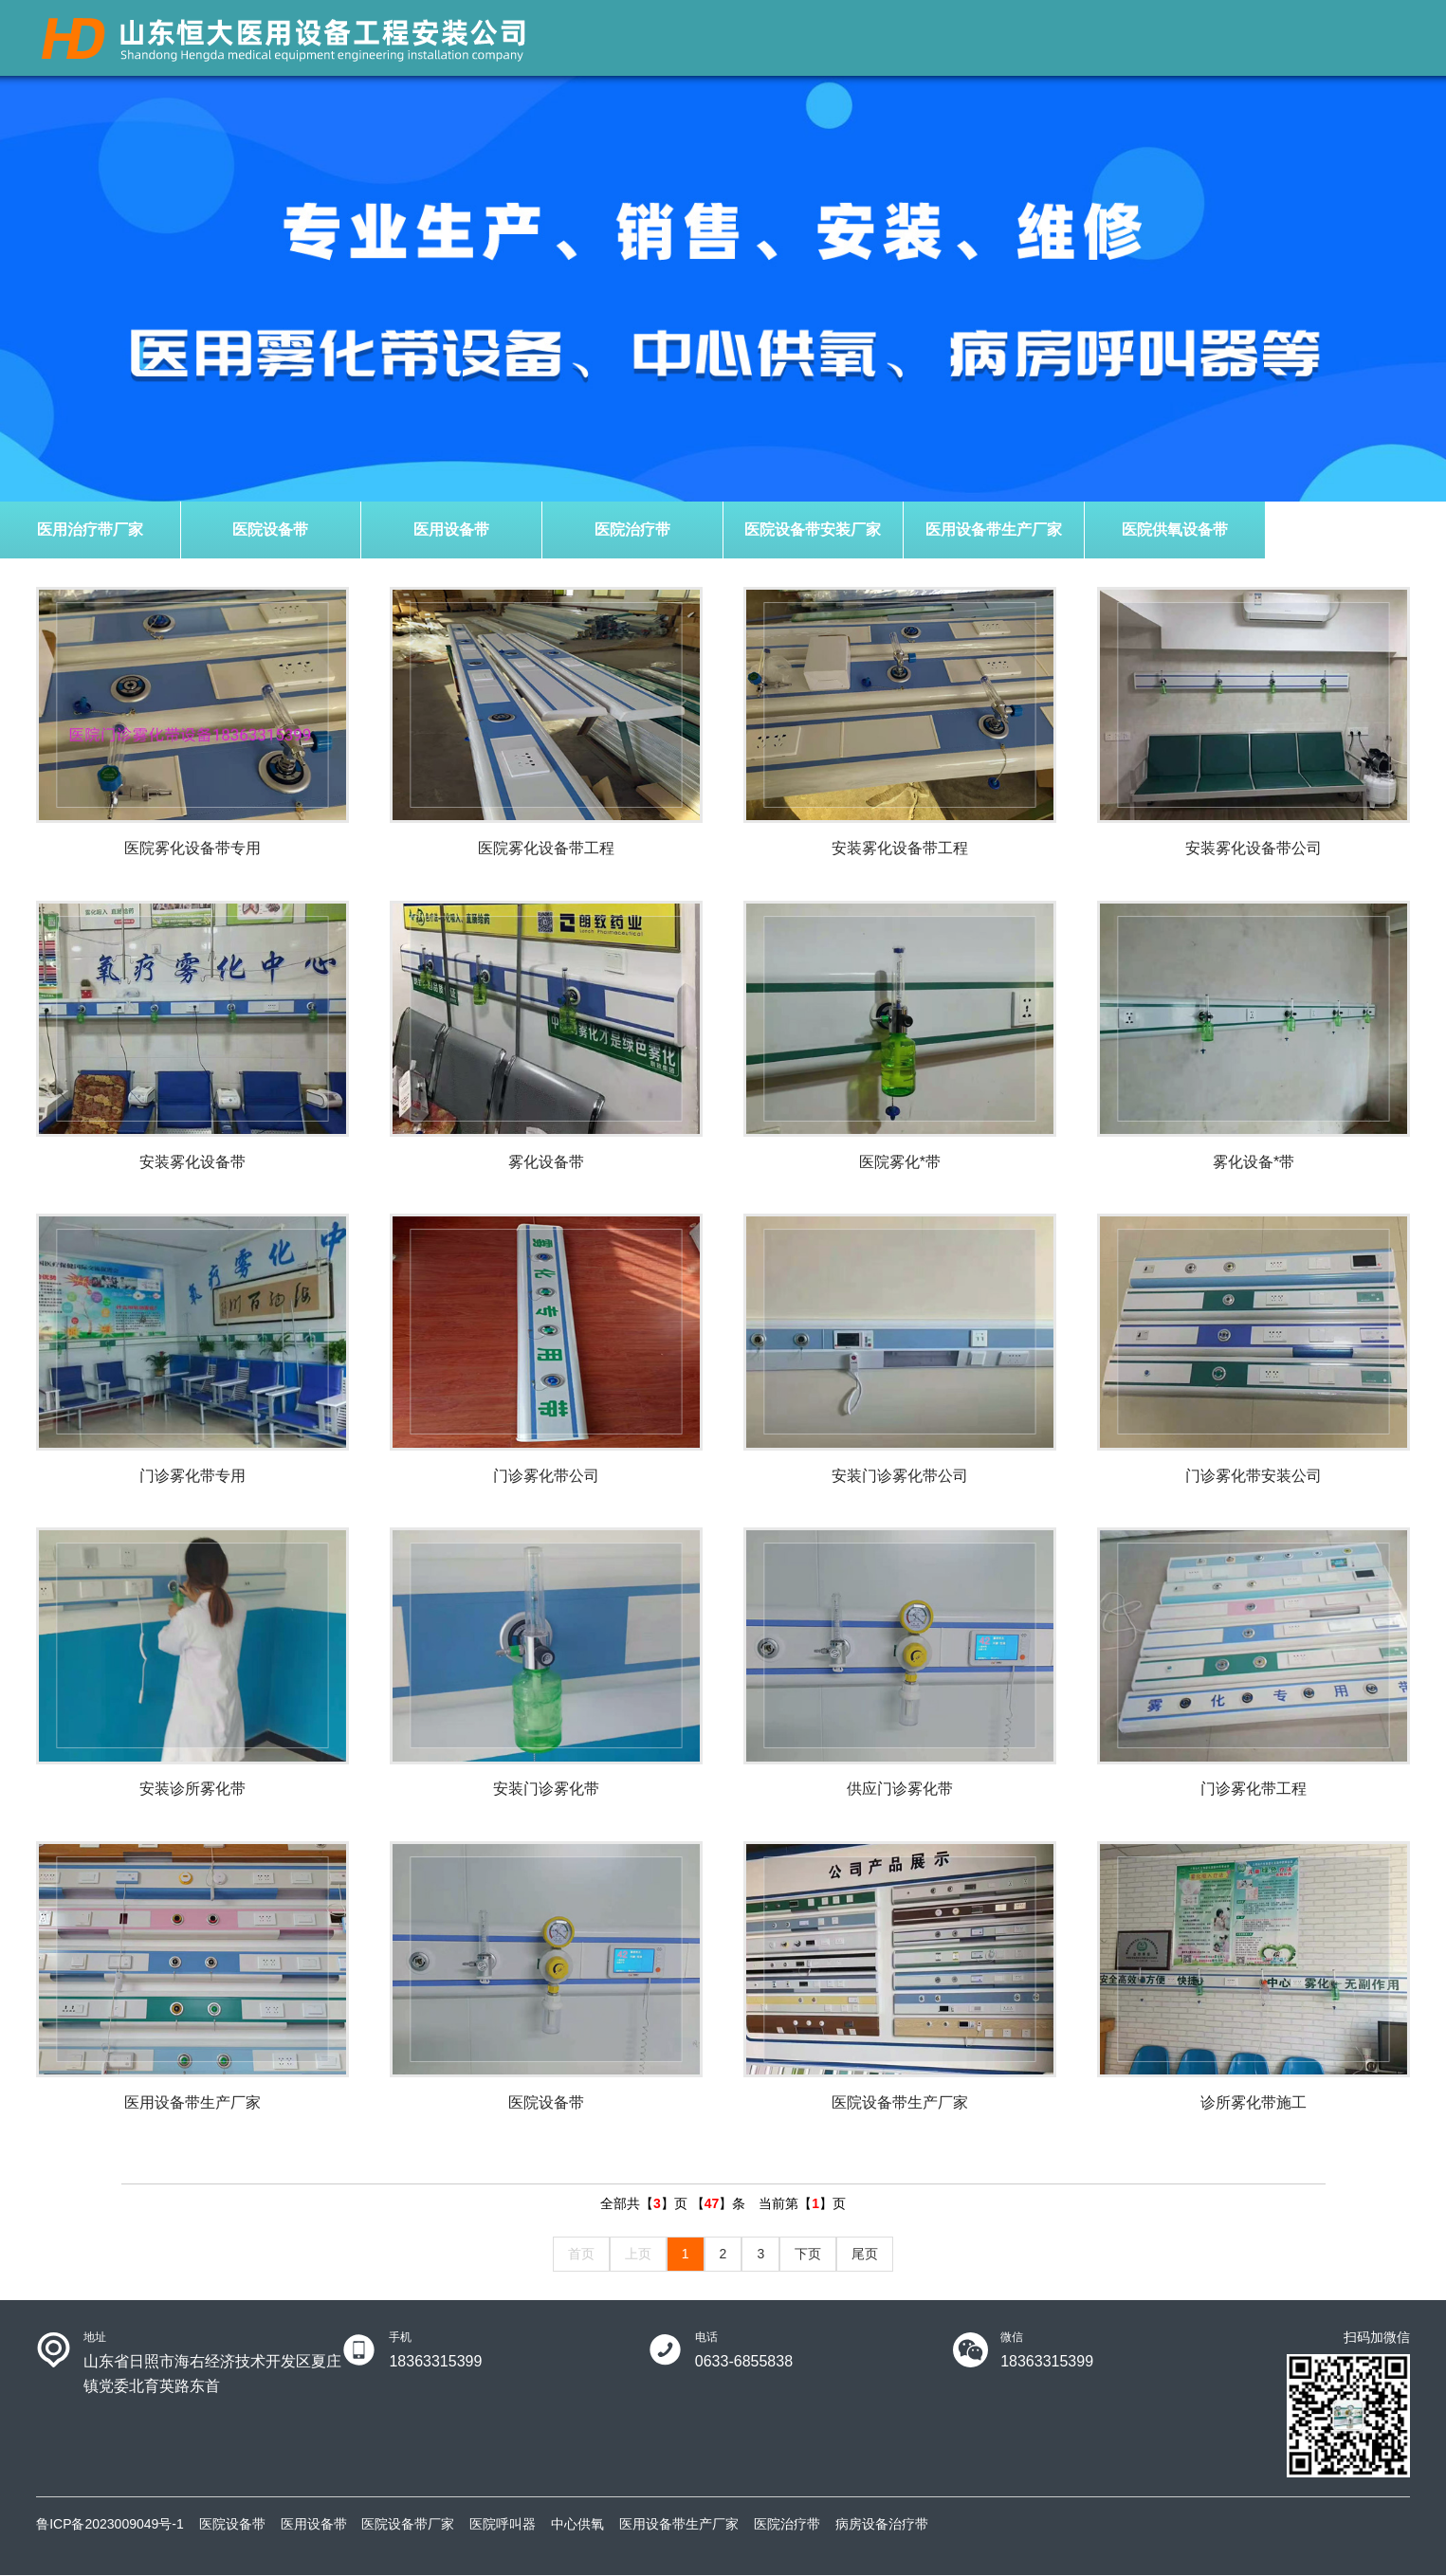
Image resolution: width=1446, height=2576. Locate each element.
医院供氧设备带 (1175, 529)
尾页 (864, 2254)
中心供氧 (577, 2524)
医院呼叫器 (502, 2524)
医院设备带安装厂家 (812, 529)
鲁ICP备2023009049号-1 (110, 2524)
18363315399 (435, 2362)
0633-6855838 (744, 2362)
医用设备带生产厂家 (993, 529)
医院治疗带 (632, 529)
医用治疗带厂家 (90, 529)
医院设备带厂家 (407, 2524)
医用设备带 (451, 529)
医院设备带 (270, 529)
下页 (808, 2254)
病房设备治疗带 (881, 2524)
